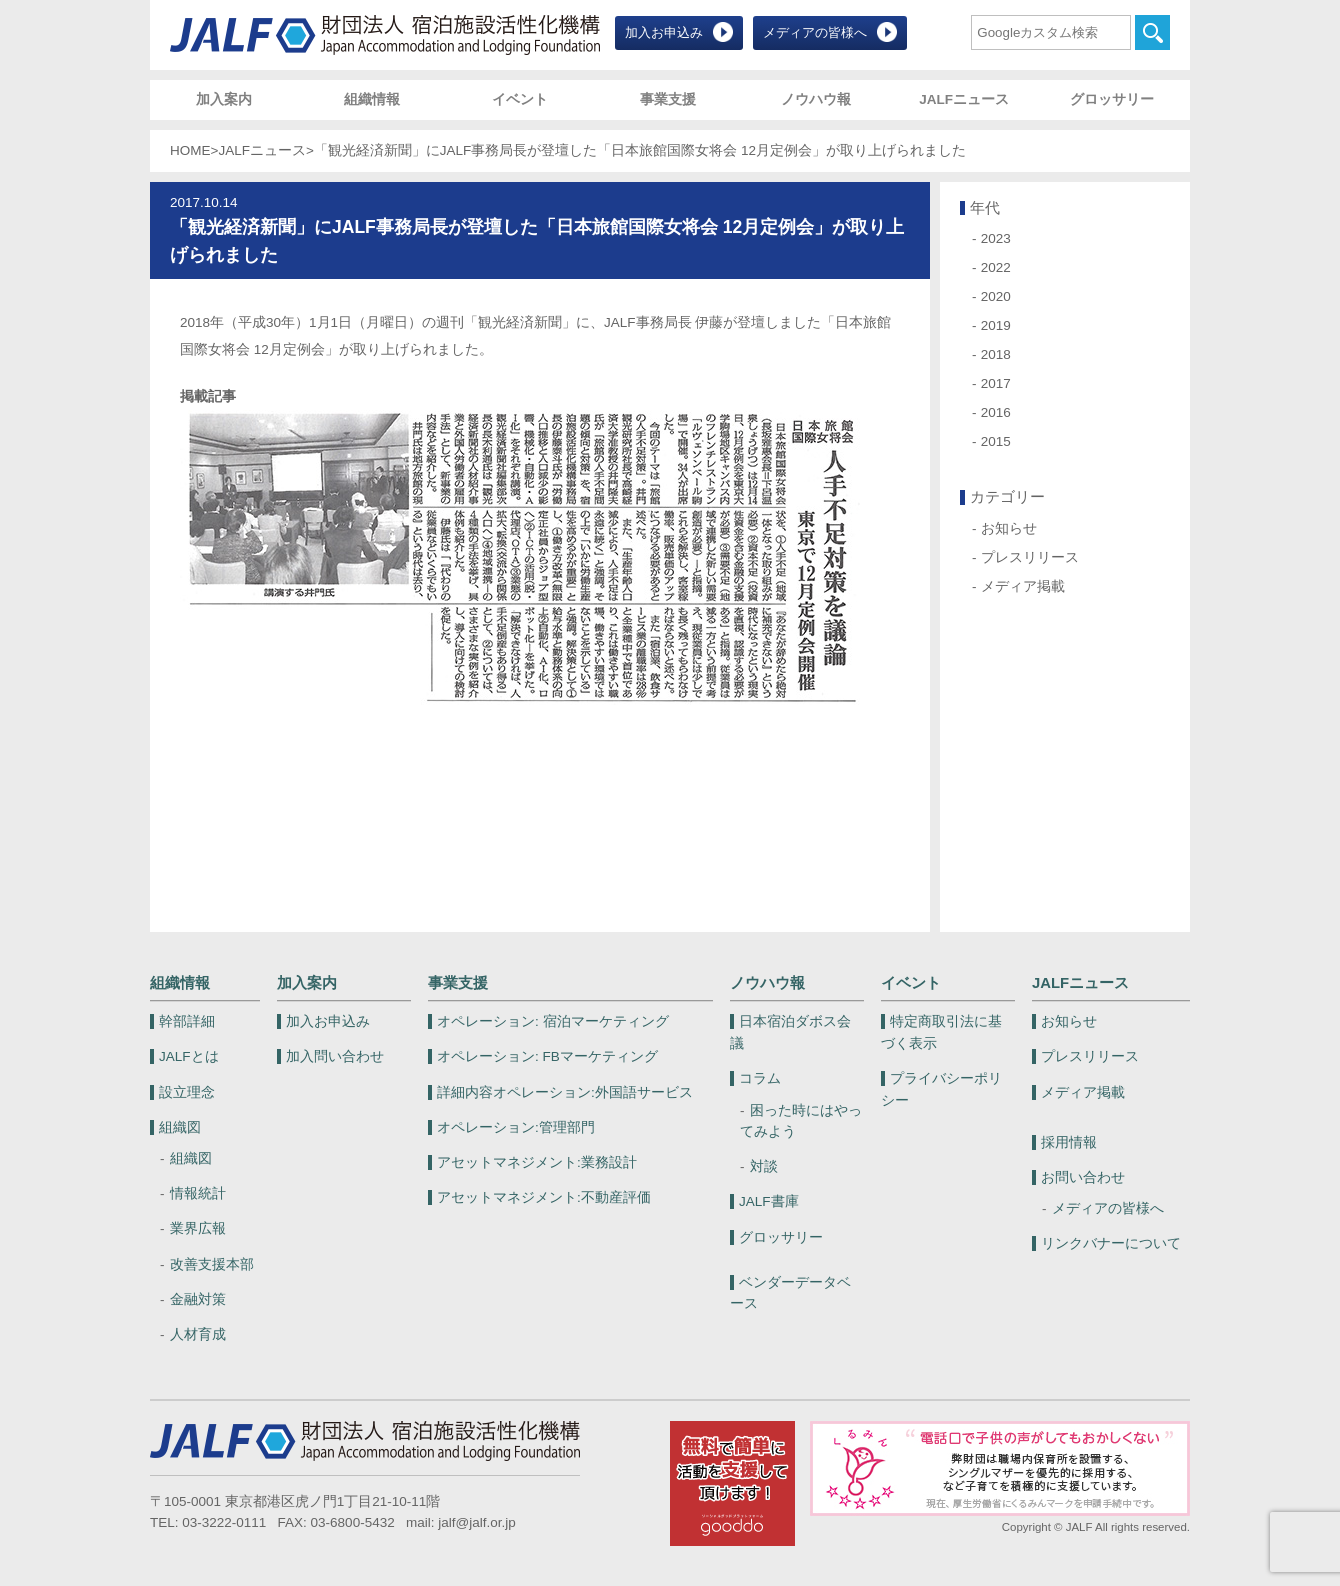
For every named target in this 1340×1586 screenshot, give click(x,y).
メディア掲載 (1023, 586)
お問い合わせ (1083, 1177)
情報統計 (198, 1193)
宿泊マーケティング (553, 1021)
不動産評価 (544, 1197)
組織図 (180, 1127)
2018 (996, 354)
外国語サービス (565, 1092)
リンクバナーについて (1111, 1243)
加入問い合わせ (335, 1056)
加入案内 (224, 99)
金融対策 (198, 1299)
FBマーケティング (547, 1056)
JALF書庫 (769, 1201)
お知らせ (1009, 528)
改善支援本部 (212, 1264)
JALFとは (189, 1056)
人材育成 (198, 1334)
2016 (996, 412)
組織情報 (372, 99)
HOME (190, 150)
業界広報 (198, 1228)
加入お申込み (664, 32)
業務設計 (537, 1162)
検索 (1152, 32)
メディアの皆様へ (815, 32)
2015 (996, 441)
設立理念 (187, 1092)
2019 (996, 325)
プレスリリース (1030, 557)
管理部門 (516, 1127)
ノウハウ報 (816, 99)
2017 (996, 383)
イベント (520, 99)
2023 (996, 238)
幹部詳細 (187, 1021)
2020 (996, 296)
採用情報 (1069, 1142)
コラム (760, 1078)
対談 (764, 1166)
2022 (996, 267)
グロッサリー (1112, 99)
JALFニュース (964, 99)
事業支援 (668, 99)
